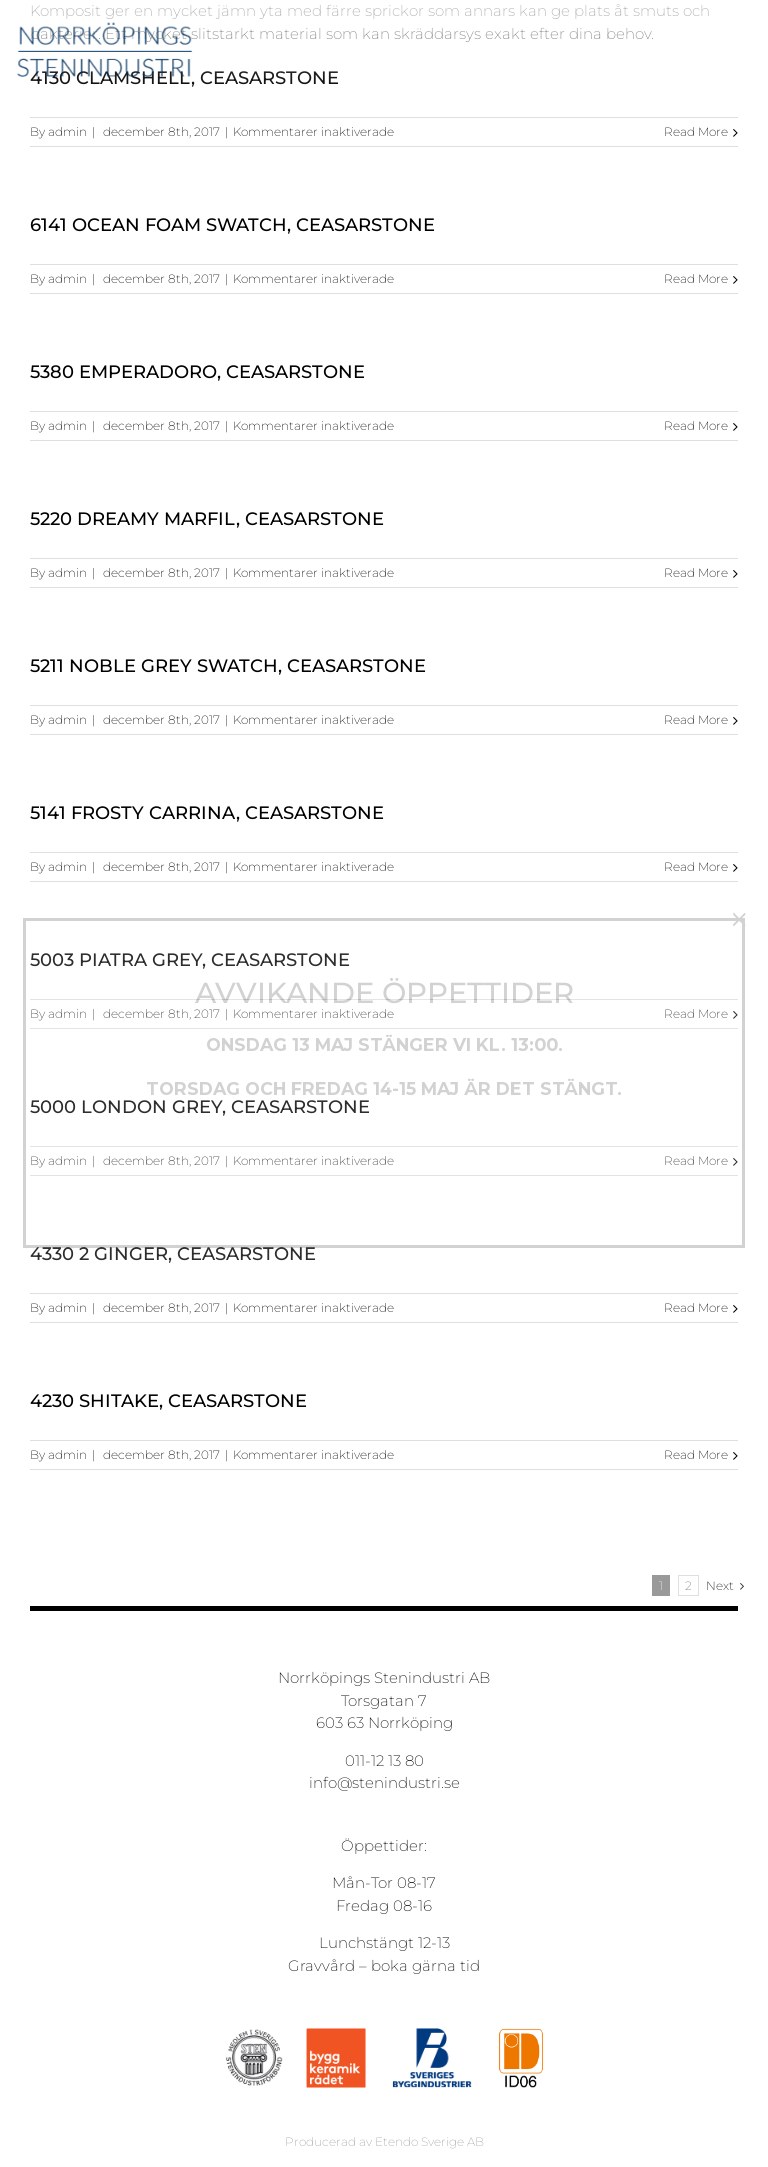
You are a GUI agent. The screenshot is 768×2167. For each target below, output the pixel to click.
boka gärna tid (425, 1965)
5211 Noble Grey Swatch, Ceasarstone (228, 666)
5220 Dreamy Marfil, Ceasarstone (207, 519)
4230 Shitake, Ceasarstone (168, 1401)
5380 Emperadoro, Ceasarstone (197, 372)
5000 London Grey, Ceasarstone (200, 1107)
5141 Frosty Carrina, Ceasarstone (207, 813)
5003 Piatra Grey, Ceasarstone (190, 960)
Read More (696, 131)
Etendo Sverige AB (429, 2141)
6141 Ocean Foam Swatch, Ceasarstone (232, 225)
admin (67, 131)
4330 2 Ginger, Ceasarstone (173, 1254)
